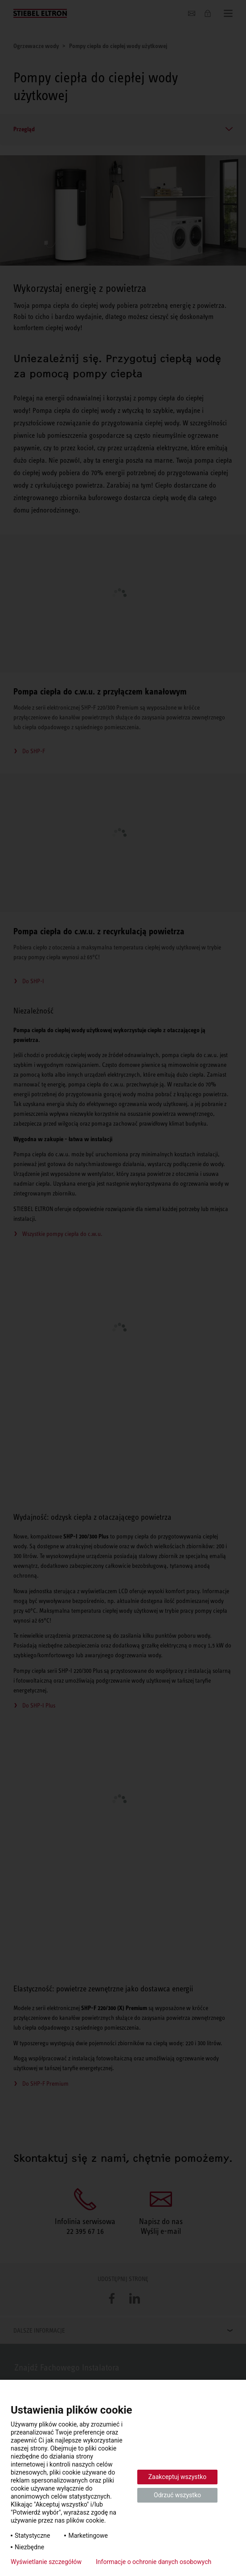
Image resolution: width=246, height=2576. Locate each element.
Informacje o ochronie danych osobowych (153, 2561)
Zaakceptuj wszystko (177, 2476)
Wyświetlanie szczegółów (46, 2561)
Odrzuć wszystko (177, 2495)
